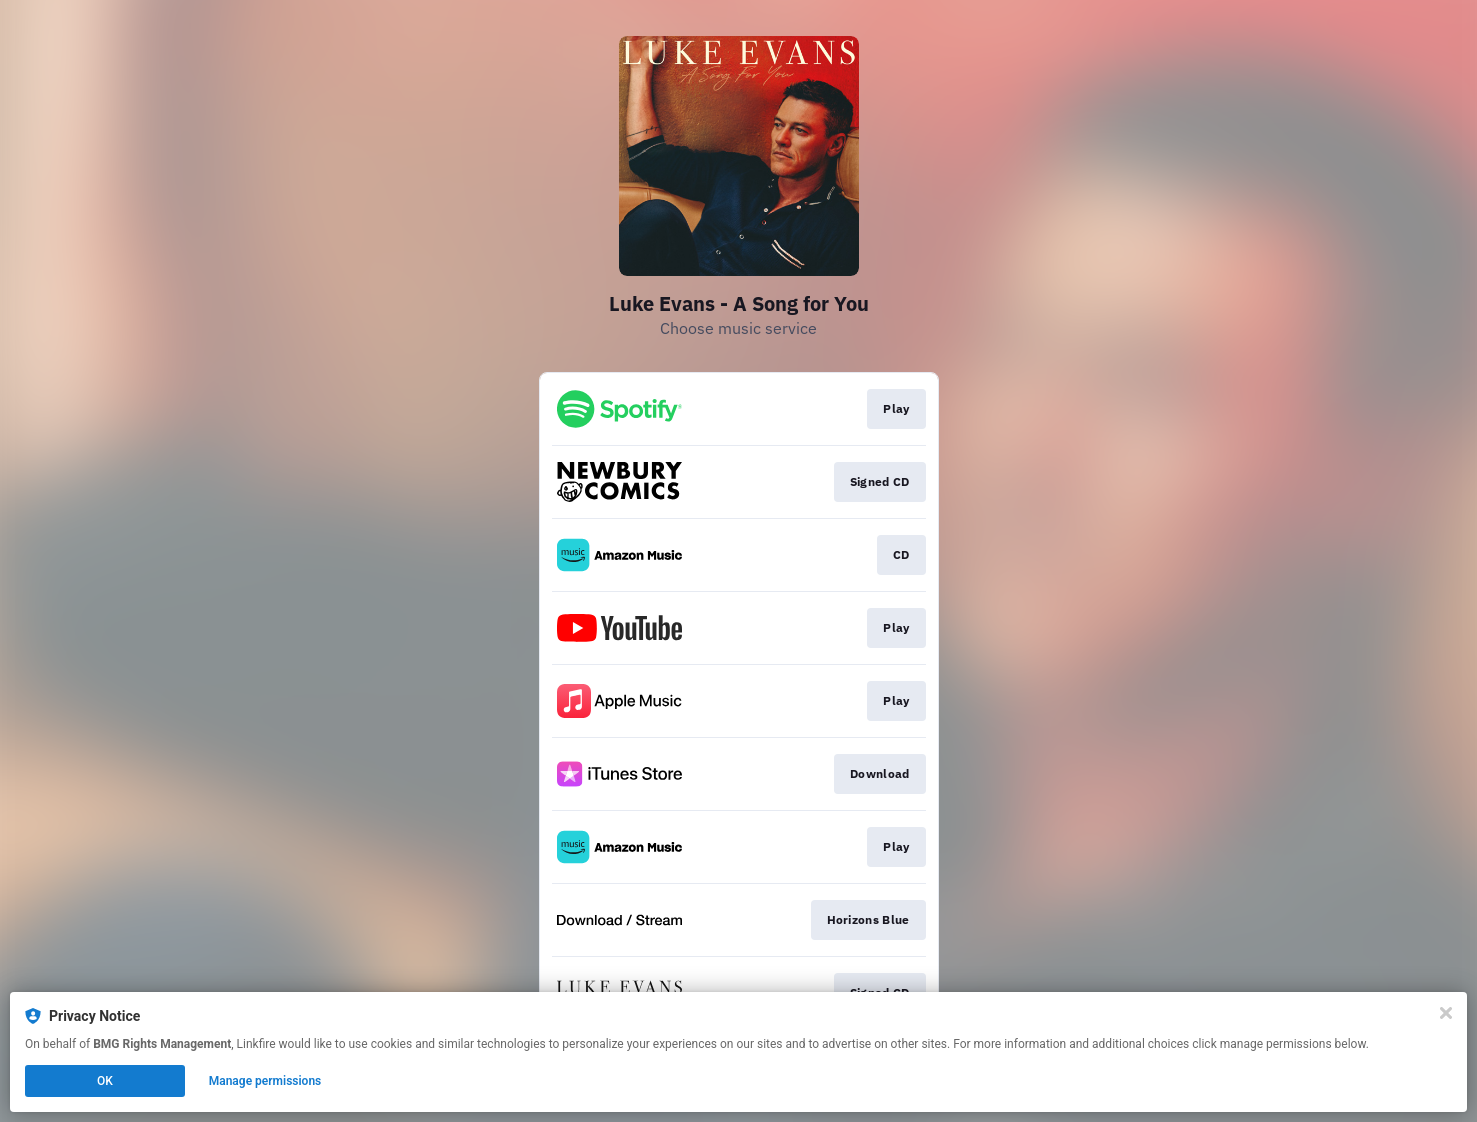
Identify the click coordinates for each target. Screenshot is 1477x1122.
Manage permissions (265, 1081)
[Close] (1446, 1013)
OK (105, 1081)
